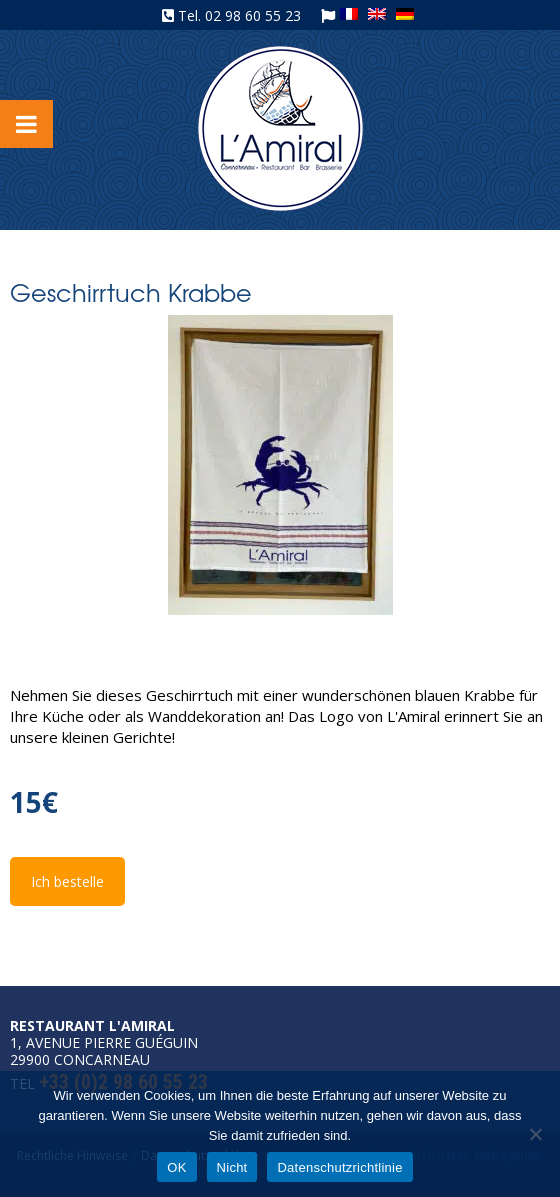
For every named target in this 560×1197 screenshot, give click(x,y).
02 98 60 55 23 (253, 15)
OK (176, 1167)
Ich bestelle (67, 881)
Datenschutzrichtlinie (339, 1167)
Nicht (232, 1167)
